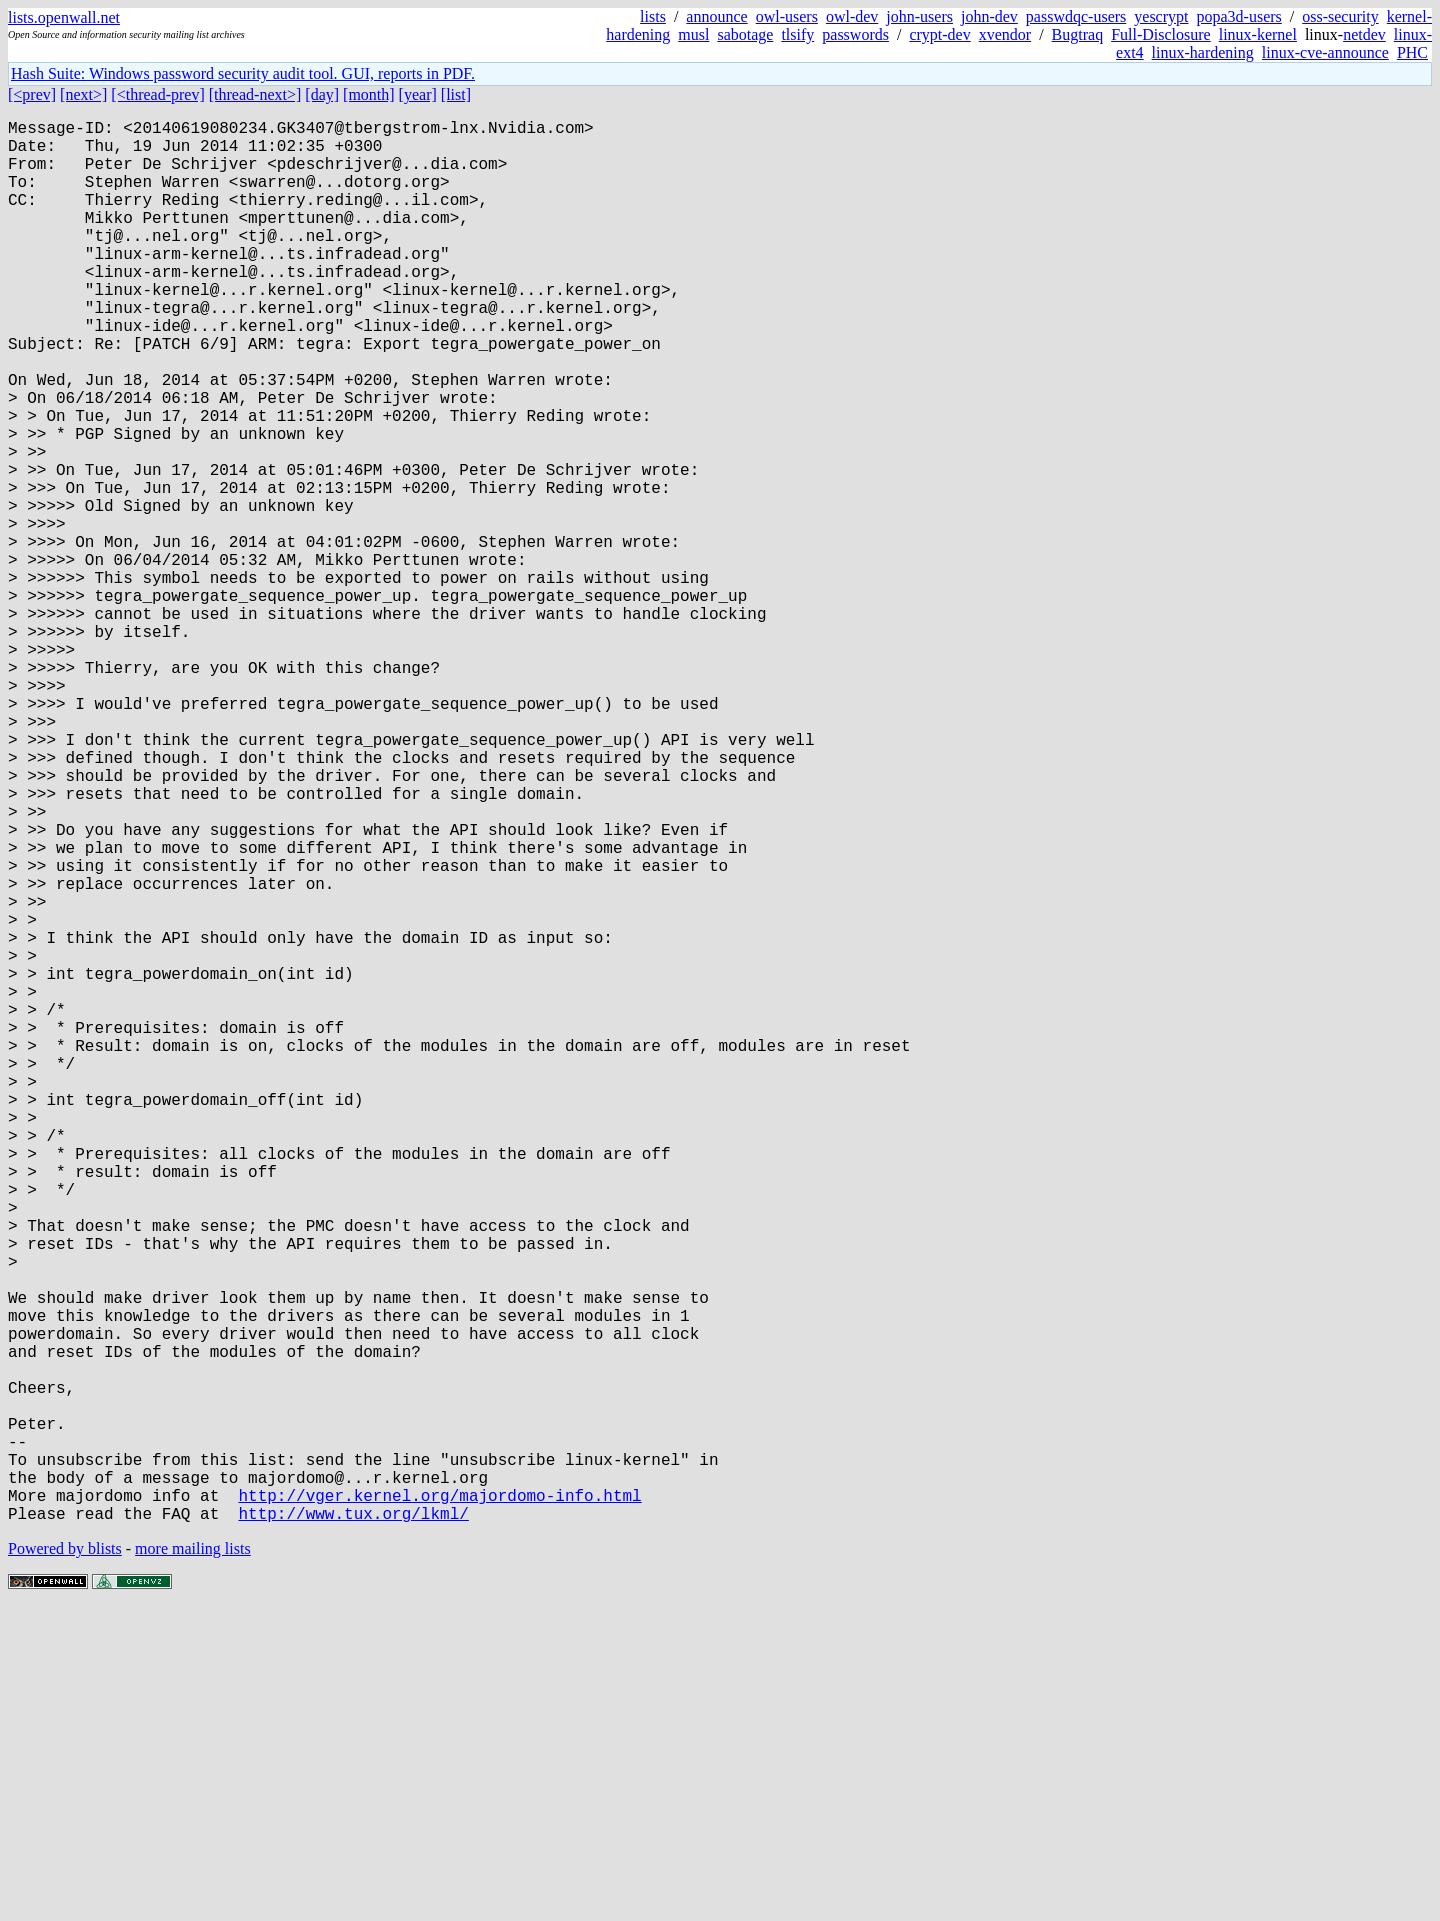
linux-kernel (1258, 34)
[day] (322, 94)
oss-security (1340, 16)
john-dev (989, 16)
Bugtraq (1078, 34)
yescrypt (1161, 16)
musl (693, 34)
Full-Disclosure (1161, 34)
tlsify (797, 34)
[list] (456, 94)
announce (716, 16)
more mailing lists (193, 1860)
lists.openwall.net (64, 17)
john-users (919, 16)
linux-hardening (1203, 52)
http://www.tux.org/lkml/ (353, 1825)
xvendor (1005, 34)
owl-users (787, 16)
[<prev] (32, 94)
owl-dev (852, 16)
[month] (369, 94)
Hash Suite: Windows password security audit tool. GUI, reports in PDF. (243, 73)
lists (653, 16)
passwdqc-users (1076, 16)
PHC (1412, 52)
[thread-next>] (255, 94)
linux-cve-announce (1325, 52)
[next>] (83, 94)
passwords (855, 34)
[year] (418, 94)
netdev (1364, 34)
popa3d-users (1238, 16)
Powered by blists (65, 1860)
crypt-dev (939, 34)
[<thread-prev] (157, 94)
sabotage (745, 34)
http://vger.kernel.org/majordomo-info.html (439, 1803)
